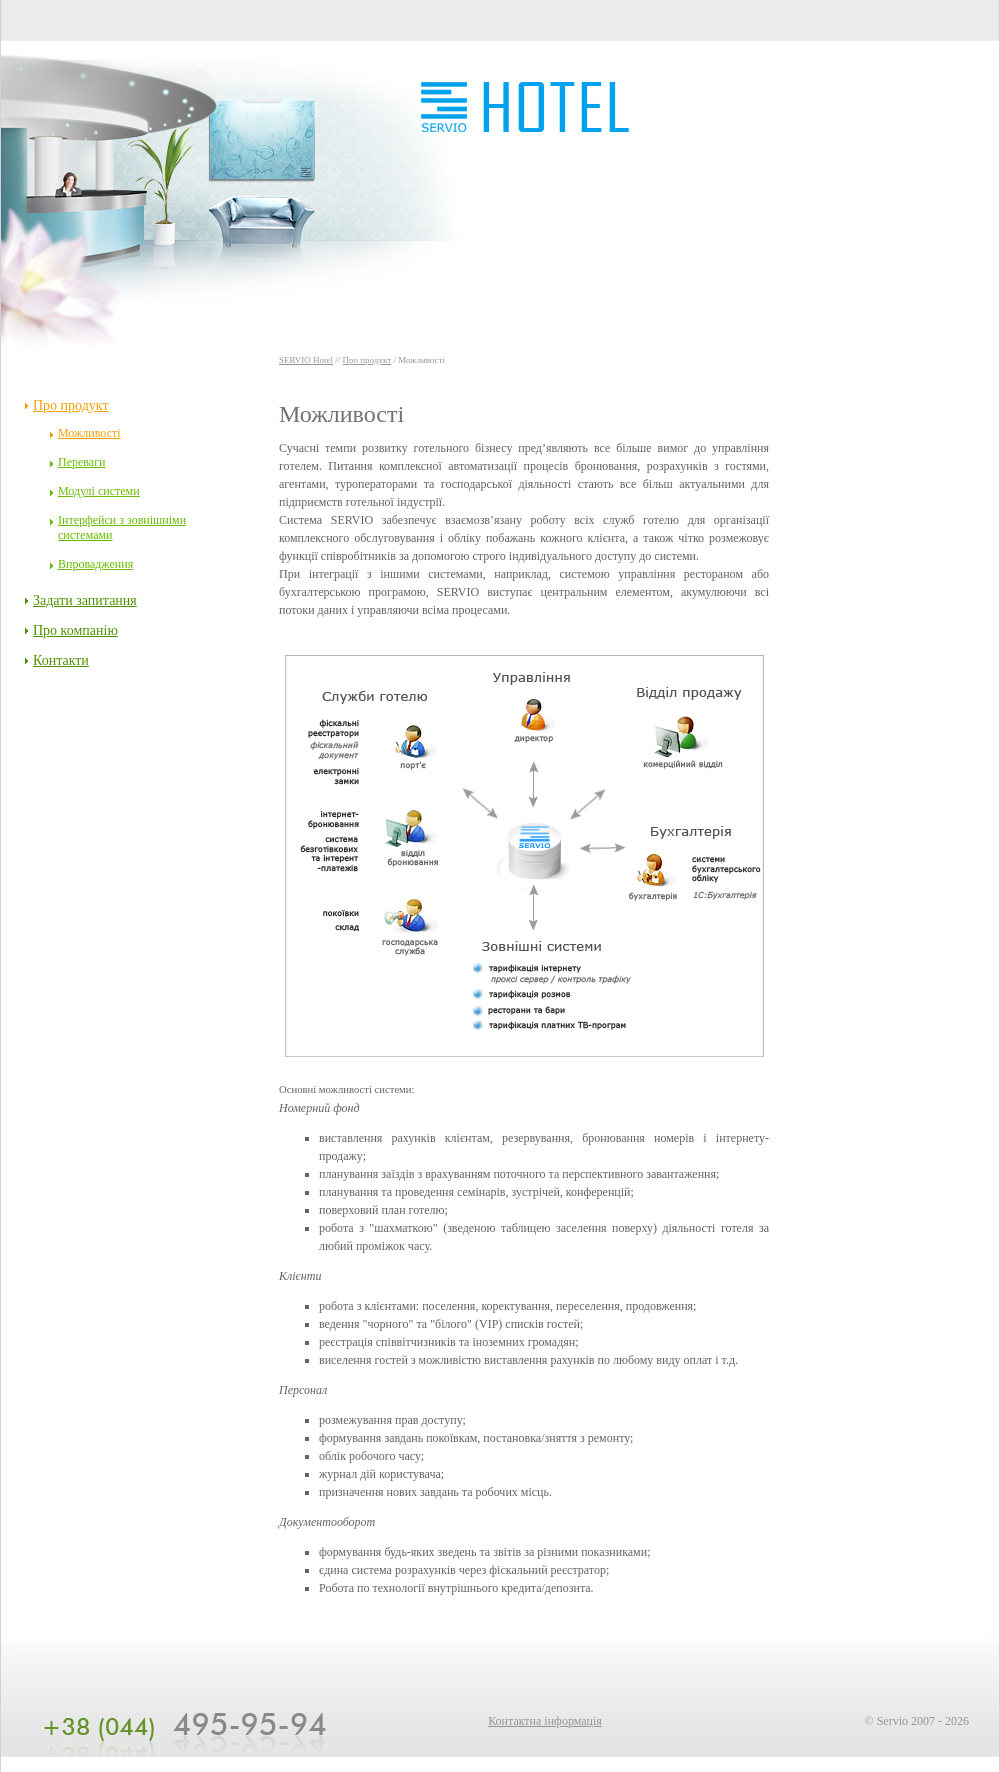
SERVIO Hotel (306, 360)
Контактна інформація (545, 1721)
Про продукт (367, 360)
